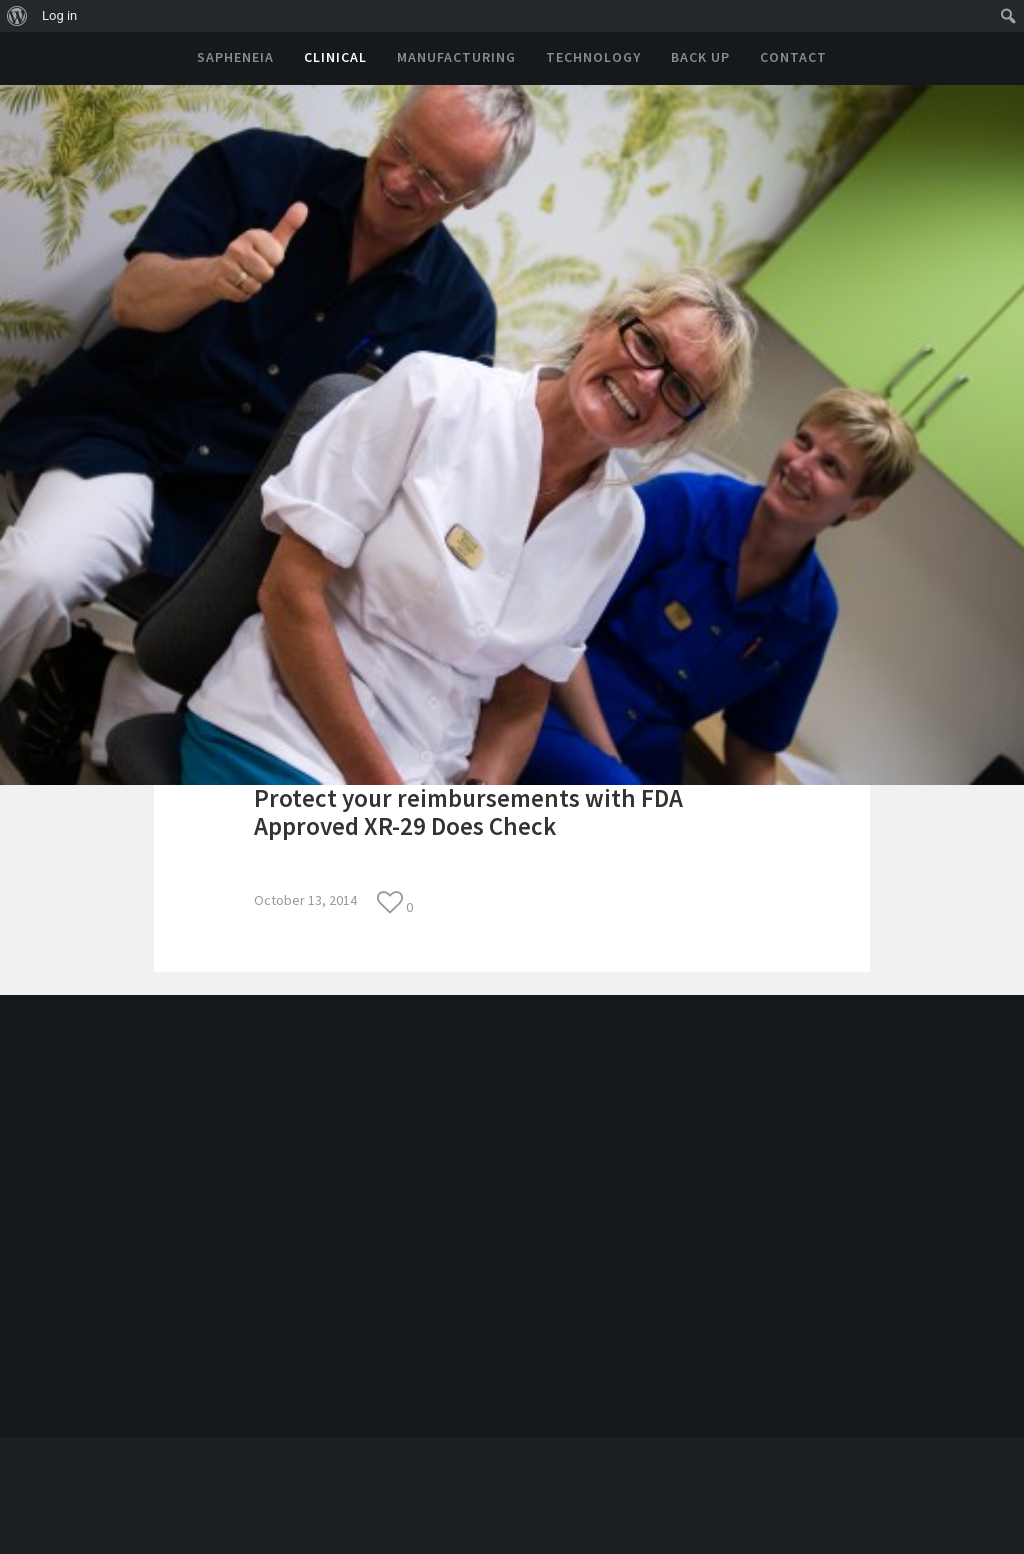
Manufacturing (456, 57)
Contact (793, 57)
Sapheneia (235, 57)
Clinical (335, 57)
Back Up (700, 57)
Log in (59, 15)
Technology (593, 57)
